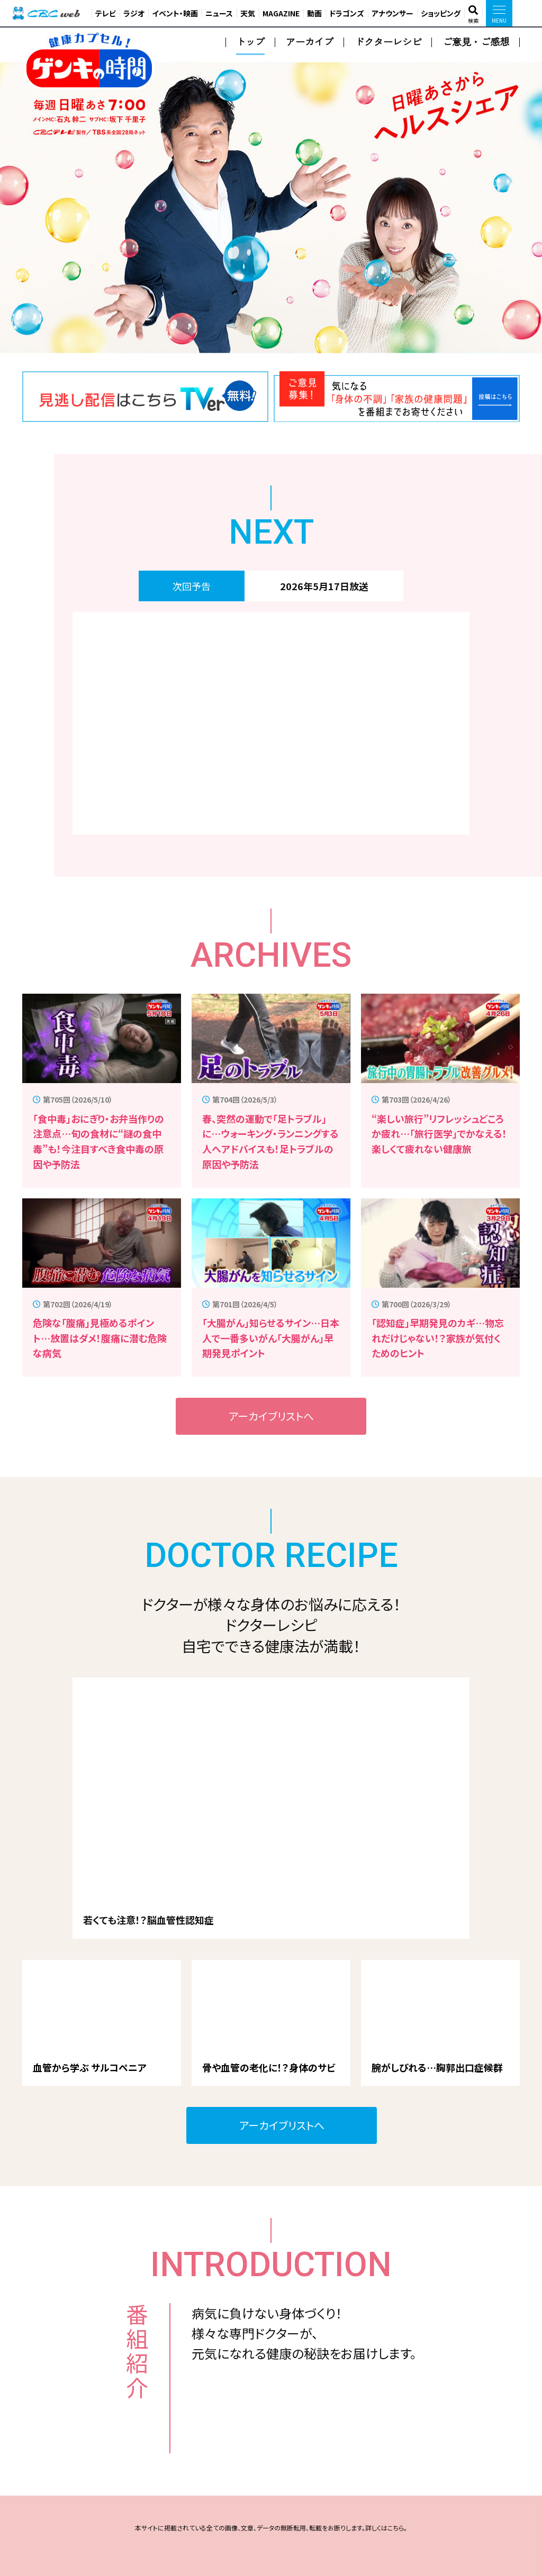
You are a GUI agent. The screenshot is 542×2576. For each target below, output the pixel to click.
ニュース (219, 13)
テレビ (105, 13)
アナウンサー (392, 13)
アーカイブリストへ (271, 1416)
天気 (247, 13)
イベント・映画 (175, 13)
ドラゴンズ (346, 13)
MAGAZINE (281, 13)
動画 (314, 13)
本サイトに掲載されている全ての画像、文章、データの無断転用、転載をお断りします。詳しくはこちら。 (271, 2527)
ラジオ (133, 13)
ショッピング (440, 13)
